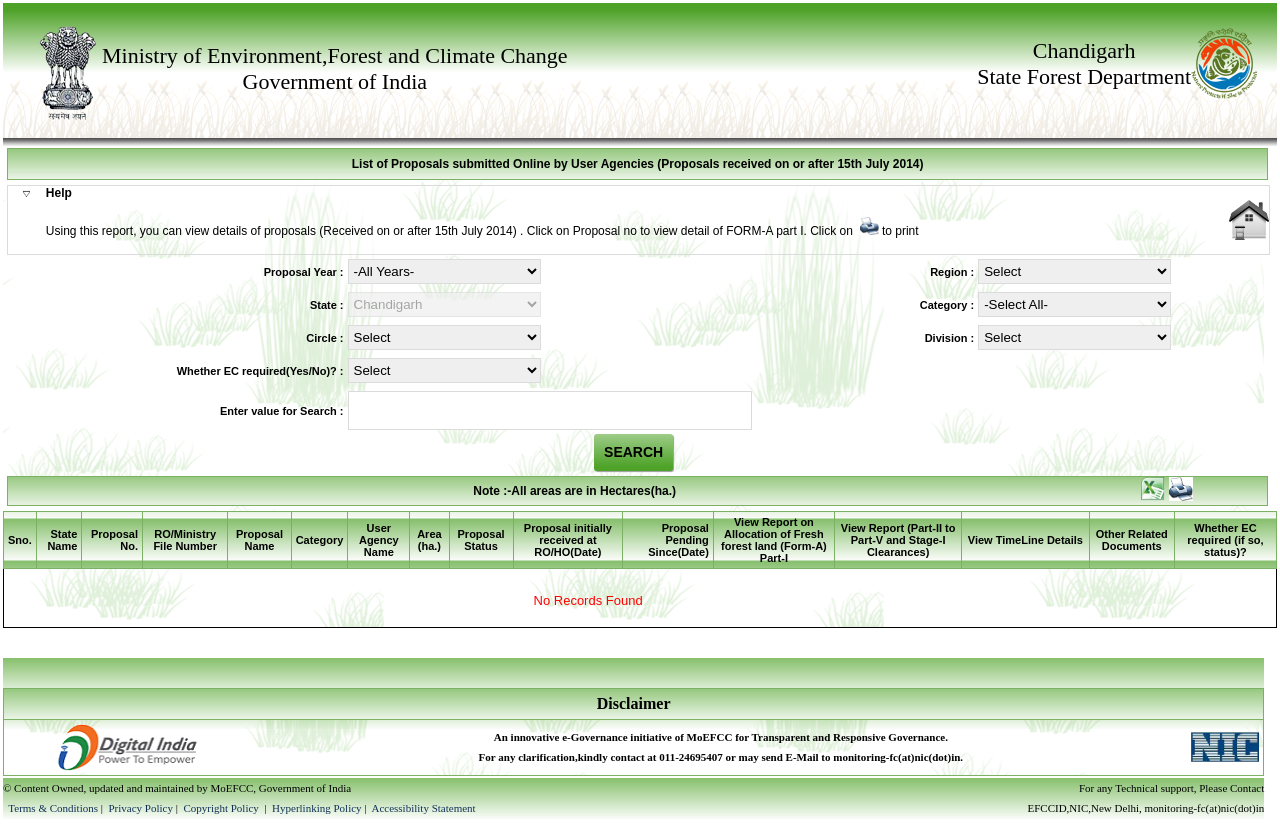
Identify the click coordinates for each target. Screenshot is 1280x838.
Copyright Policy (222, 808)
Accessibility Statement (423, 808)
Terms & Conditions (53, 808)
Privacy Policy (141, 808)
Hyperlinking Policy (317, 808)
